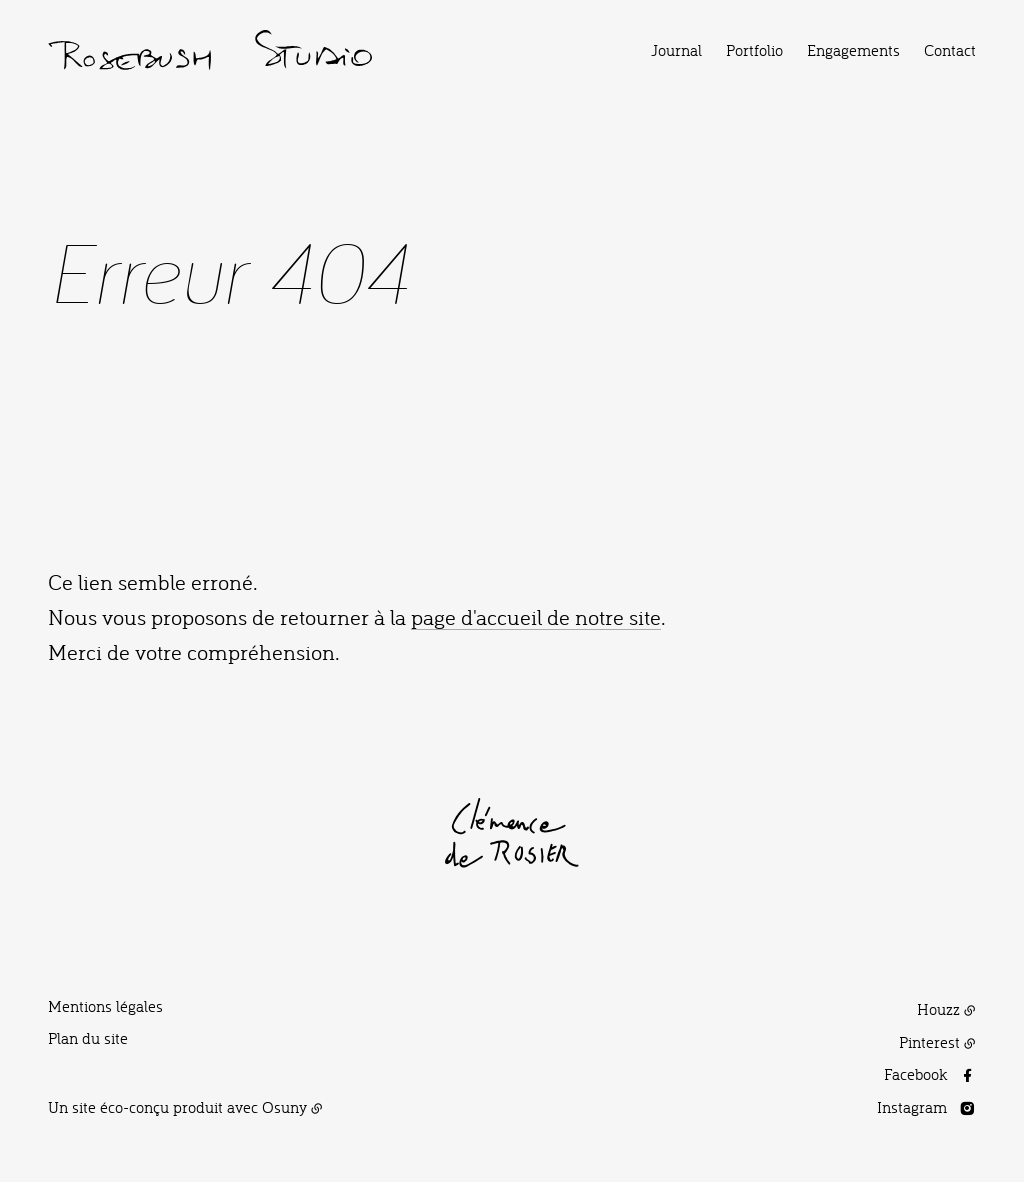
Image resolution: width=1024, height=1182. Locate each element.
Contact (950, 50)
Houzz (938, 1009)
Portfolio (754, 50)
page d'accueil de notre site (536, 616)
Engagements (853, 50)
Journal (676, 50)
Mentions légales (105, 1006)
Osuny (284, 1107)
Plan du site (88, 1038)
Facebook (915, 1074)
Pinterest (929, 1042)
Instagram (912, 1107)
